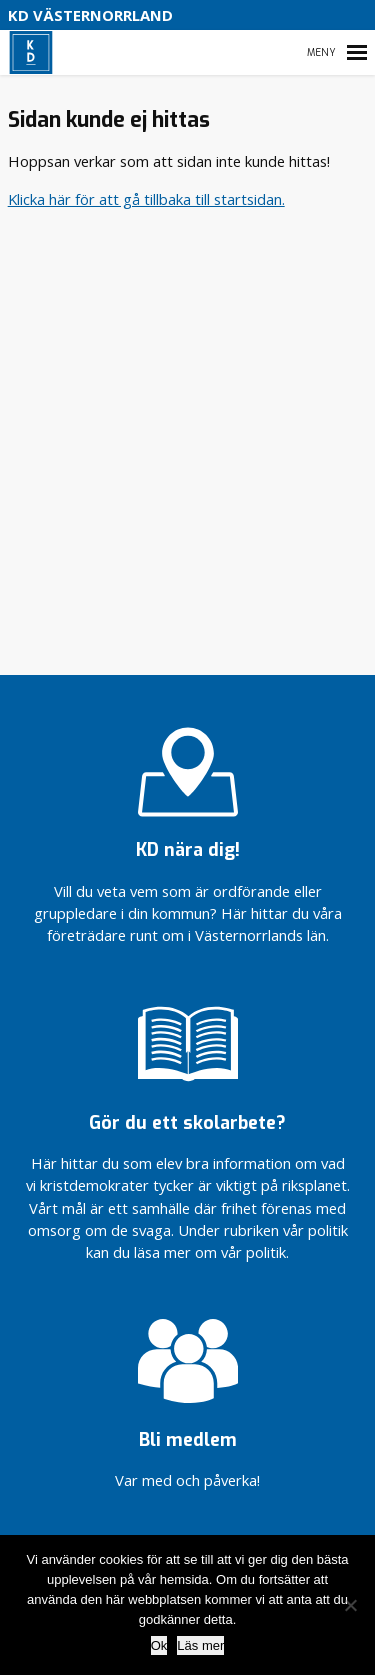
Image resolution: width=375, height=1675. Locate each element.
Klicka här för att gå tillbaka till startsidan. (146, 199)
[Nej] (350, 1605)
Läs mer (200, 1645)
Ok (159, 1645)
